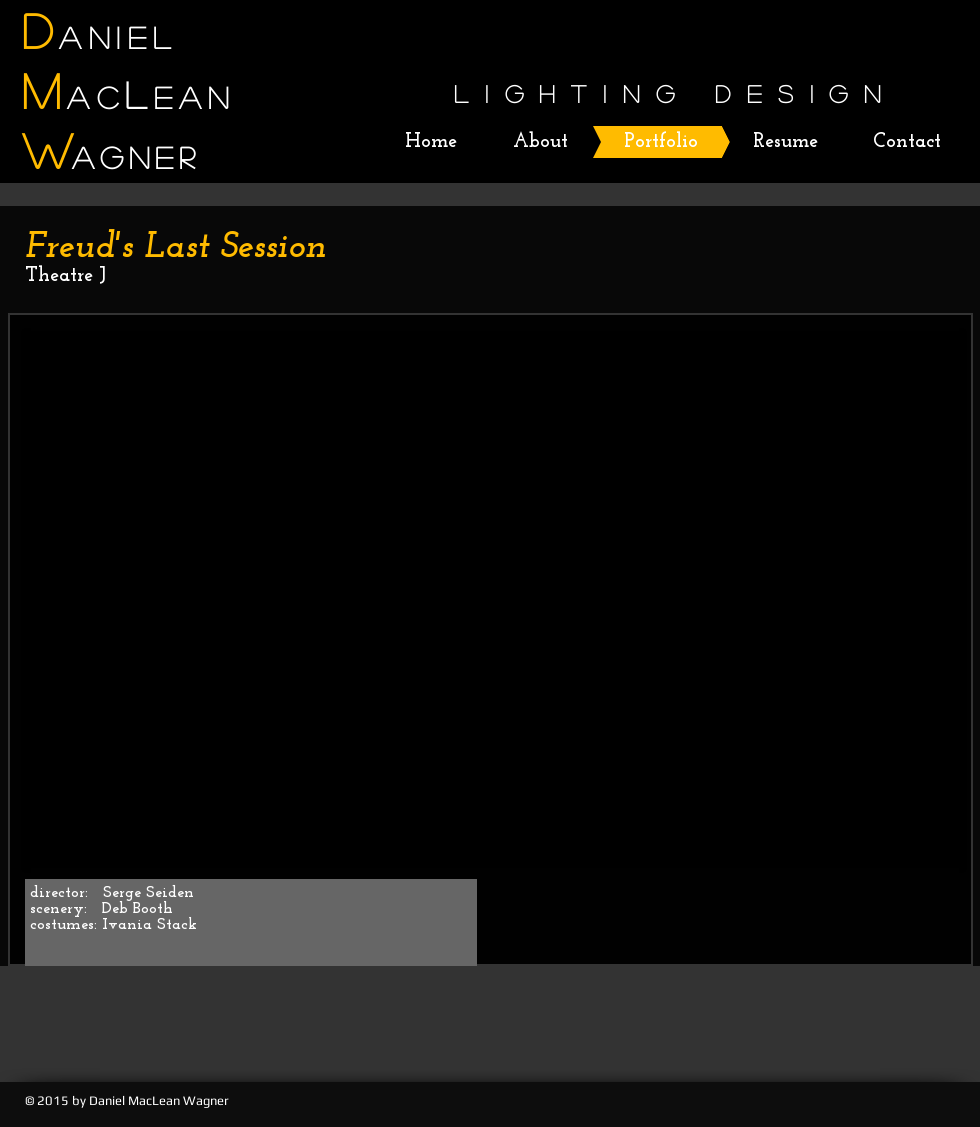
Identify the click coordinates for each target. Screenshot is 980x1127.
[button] (494, 599)
